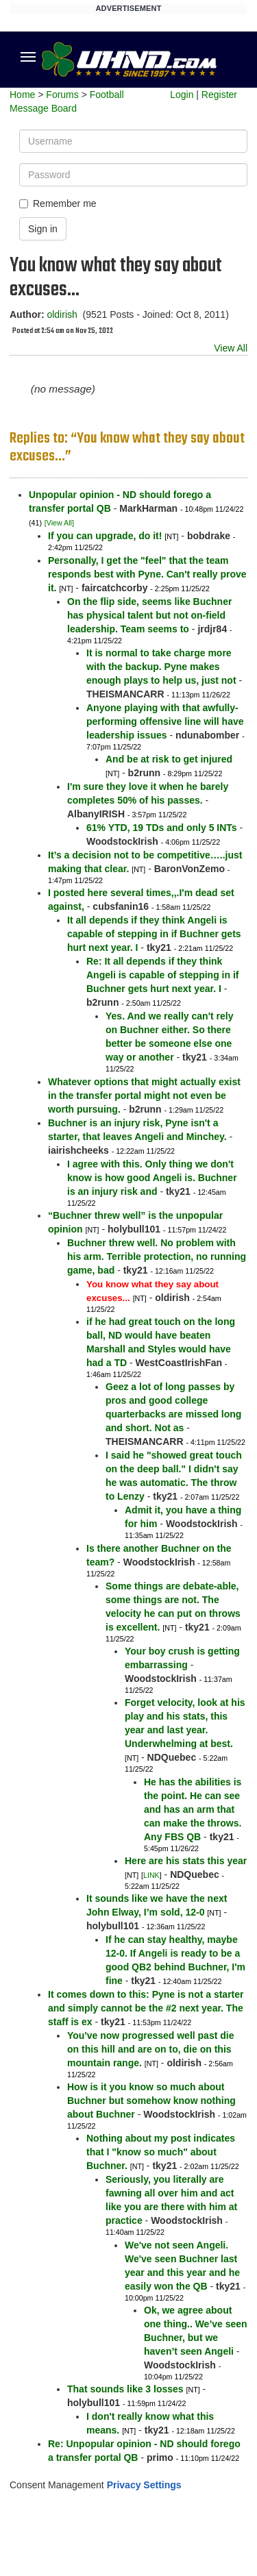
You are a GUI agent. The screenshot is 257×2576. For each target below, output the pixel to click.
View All (230, 348)
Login (181, 94)
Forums (62, 94)
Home (22, 94)
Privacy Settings (144, 2484)
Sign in (43, 228)
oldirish (62, 314)
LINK (151, 1875)
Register (219, 94)
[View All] (59, 523)
